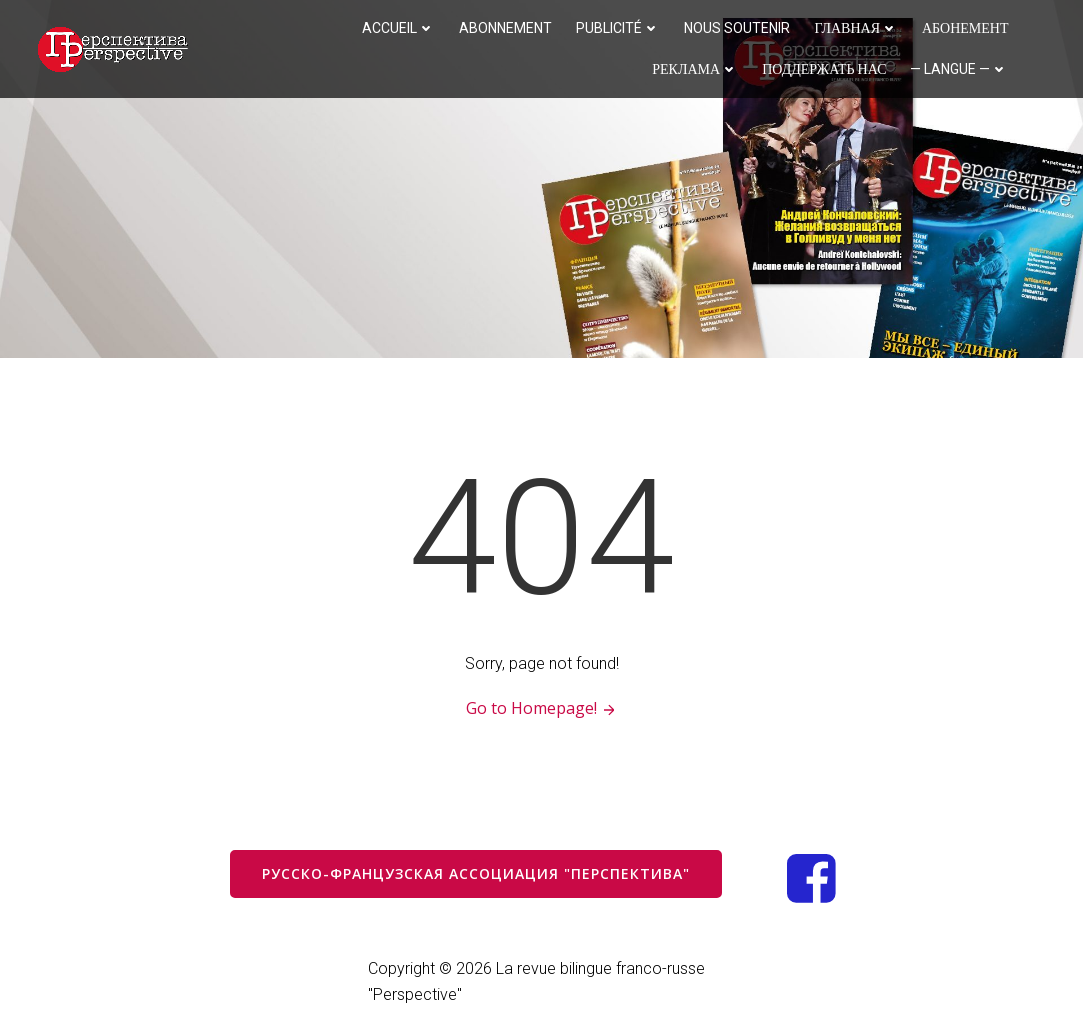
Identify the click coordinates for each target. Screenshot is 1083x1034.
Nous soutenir (737, 28)
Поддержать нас (824, 69)
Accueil (398, 28)
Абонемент (965, 28)
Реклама (695, 69)
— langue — (959, 69)
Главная (856, 28)
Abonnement (505, 28)
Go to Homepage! (541, 708)
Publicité (618, 28)
